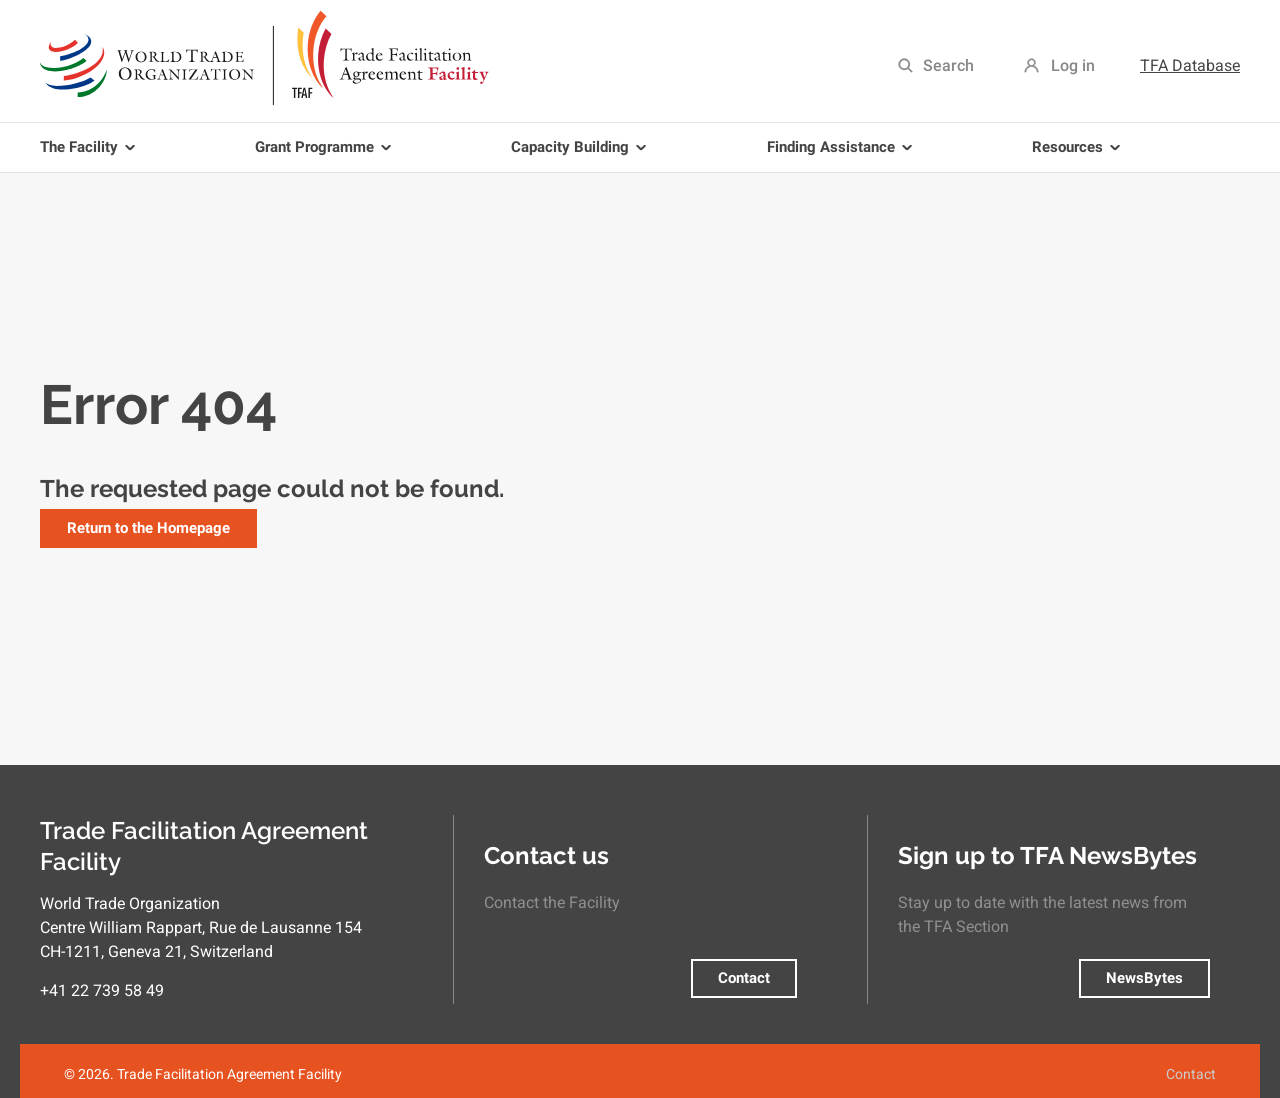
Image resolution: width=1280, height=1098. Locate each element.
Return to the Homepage (148, 528)
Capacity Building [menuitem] (582, 155)
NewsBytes (1144, 978)
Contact (744, 978)
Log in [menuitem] (1073, 65)
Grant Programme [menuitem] (326, 155)
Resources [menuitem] (1079, 155)
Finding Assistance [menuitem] (843, 155)
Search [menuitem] (948, 65)
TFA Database (1190, 65)
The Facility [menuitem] (91, 155)
